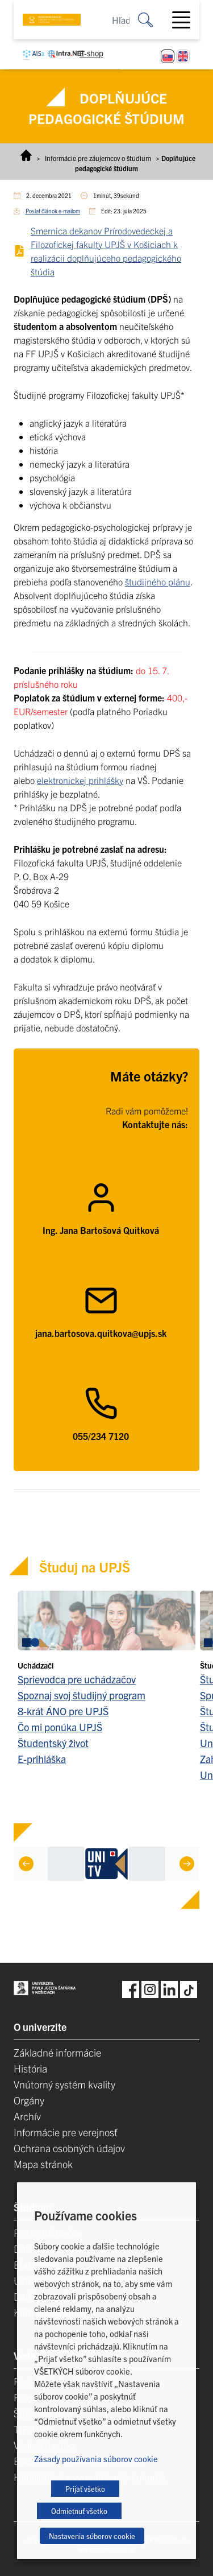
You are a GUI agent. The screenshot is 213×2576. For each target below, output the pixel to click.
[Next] (186, 1863)
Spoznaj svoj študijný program (81, 1695)
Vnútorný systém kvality (64, 2084)
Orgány (29, 2100)
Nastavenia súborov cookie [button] (92, 2536)
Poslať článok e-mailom (53, 210)
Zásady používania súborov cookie (96, 2458)
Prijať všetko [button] (85, 2489)
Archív (27, 2116)
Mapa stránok (43, 2163)
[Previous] (26, 1863)
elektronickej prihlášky (80, 780)
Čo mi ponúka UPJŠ (60, 1726)
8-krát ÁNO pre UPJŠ (63, 1711)
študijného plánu (157, 581)
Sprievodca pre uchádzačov (77, 1679)
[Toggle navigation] (185, 19)
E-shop (91, 53)
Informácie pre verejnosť (66, 2132)
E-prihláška (42, 1758)
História (30, 2068)
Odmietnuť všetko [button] (79, 2511)
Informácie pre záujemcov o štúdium (98, 158)
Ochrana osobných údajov (69, 2147)
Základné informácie (57, 2052)
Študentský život (53, 1742)
